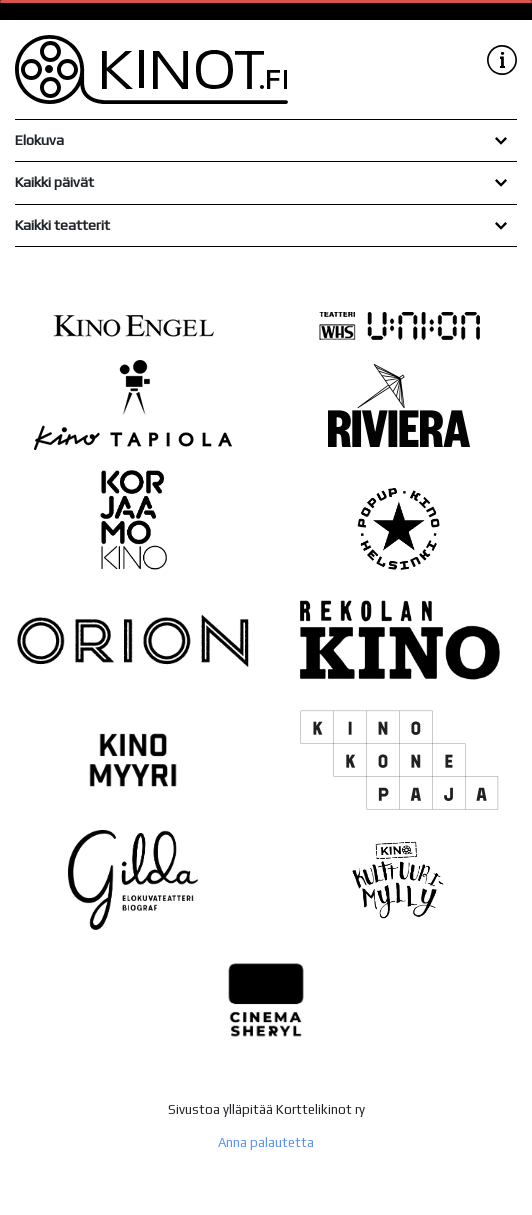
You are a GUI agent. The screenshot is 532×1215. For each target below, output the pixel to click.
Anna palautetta (266, 1142)
